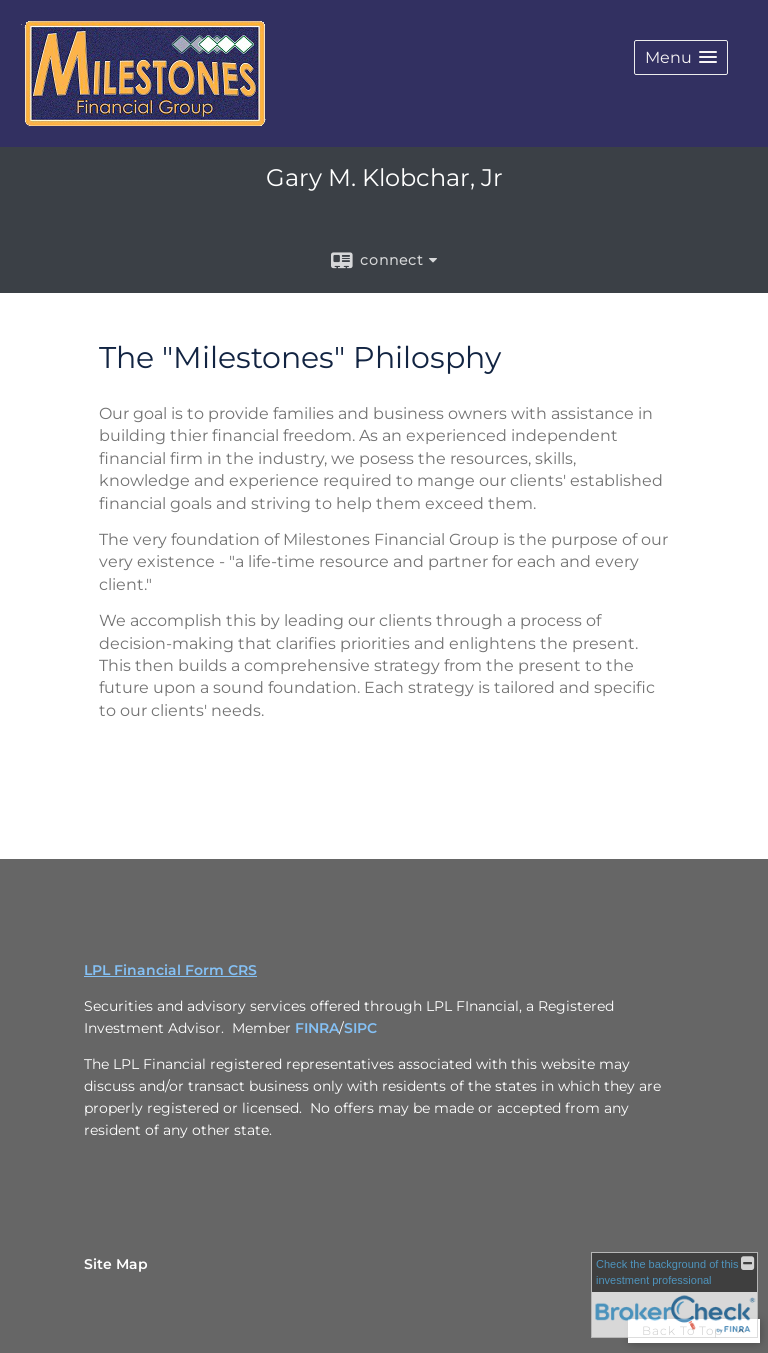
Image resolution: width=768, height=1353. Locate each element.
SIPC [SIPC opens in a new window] (360, 1028)
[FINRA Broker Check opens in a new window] (674, 1295)
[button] (681, 57)
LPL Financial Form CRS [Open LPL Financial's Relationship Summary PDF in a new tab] (170, 970)
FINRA (317, 1028)
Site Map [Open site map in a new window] (116, 1264)
